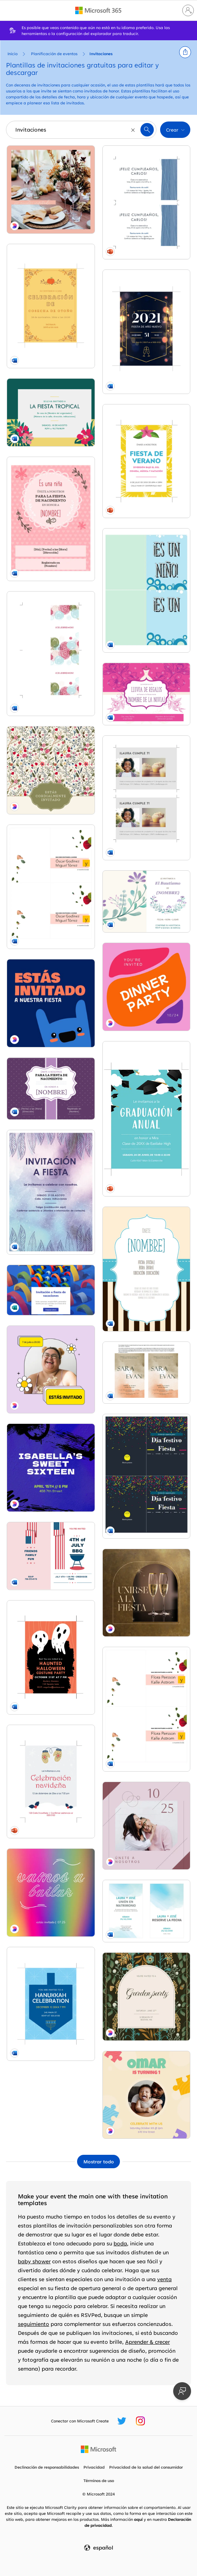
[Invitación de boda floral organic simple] (146, 1709)
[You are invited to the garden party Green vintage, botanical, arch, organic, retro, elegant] (146, 1996)
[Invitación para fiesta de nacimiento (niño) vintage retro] (146, 1269)
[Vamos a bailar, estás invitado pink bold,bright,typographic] (51, 1892)
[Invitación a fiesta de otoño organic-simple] (51, 306)
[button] (185, 52)
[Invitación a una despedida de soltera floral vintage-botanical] (146, 694)
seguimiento (33, 2323)
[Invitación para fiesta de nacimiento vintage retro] (51, 1088)
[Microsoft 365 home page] (98, 10)
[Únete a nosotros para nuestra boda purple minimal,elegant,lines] (146, 1826)
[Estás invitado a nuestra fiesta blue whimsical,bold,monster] (51, 1003)
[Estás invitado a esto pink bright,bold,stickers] (51, 1369)
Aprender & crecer (147, 2341)
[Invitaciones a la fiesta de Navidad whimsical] (51, 1782)
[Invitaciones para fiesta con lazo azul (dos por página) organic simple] (146, 202)
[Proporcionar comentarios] (182, 2391)
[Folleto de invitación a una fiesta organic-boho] (51, 1192)
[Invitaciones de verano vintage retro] (146, 461)
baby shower (34, 2261)
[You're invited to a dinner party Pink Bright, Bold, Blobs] (146, 987)
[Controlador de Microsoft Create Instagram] (140, 2420)
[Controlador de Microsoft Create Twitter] (121, 2420)
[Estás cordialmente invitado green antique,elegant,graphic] (51, 770)
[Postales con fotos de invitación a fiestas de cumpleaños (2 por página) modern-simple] (146, 797)
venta (164, 2279)
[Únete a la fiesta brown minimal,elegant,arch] (146, 1593)
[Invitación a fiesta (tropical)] (51, 412)
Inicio (12, 53)
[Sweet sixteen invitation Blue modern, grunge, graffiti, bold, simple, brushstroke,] (51, 1467)
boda (120, 2243)
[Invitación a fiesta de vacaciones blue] (51, 1290)
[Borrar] (133, 129)
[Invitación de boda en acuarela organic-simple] (146, 1911)
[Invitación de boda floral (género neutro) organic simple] (51, 886)
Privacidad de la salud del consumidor (146, 2467)
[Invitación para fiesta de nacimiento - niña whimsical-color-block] (51, 519)
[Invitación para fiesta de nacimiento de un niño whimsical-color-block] (146, 590)
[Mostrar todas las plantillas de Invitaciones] (98, 2161)
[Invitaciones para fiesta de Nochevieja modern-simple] (146, 331)
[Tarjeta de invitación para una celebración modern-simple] (51, 653)
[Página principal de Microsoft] (98, 2449)
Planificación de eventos (54, 53)
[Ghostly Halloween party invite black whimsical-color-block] (51, 1657)
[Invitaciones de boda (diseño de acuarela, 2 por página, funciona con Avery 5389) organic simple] (146, 1372)
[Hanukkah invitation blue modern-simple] (51, 2004)
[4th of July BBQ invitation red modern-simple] (51, 1556)
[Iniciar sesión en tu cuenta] (188, 10)
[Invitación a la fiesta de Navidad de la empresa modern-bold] (146, 1476)
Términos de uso (98, 2480)
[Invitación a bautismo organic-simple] (146, 901)
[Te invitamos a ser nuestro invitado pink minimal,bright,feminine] (51, 189)
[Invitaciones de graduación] (146, 1118)
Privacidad (94, 2467)
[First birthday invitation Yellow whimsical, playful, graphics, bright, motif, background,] (146, 2095)
